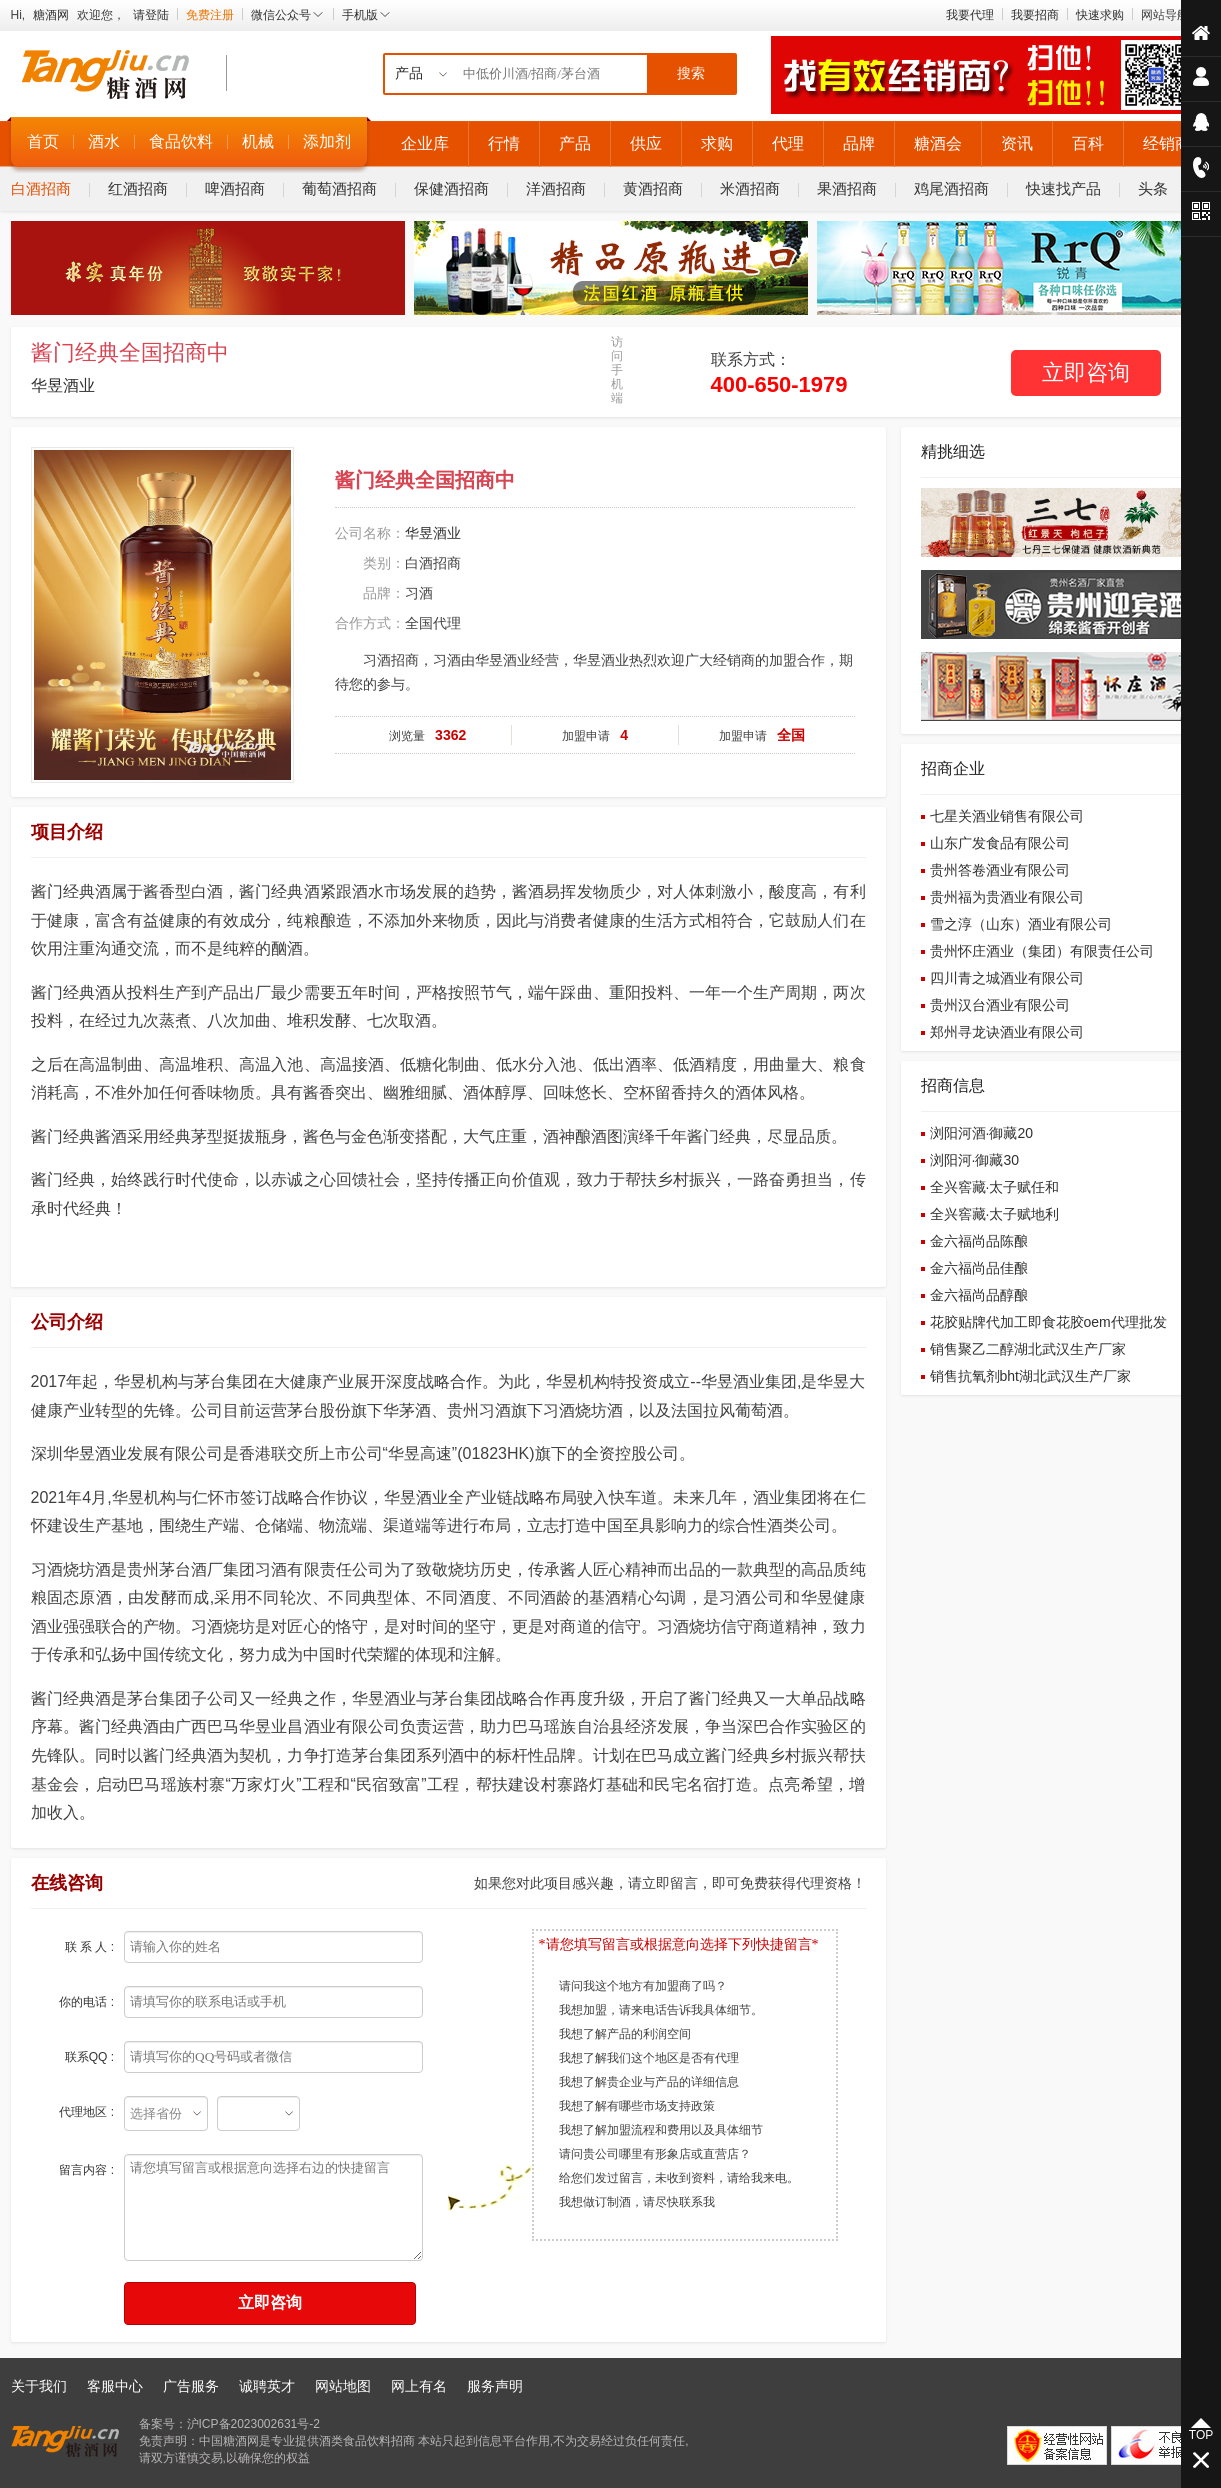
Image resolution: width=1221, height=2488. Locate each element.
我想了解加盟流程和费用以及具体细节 (661, 2130)
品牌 (859, 143)
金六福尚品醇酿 (979, 1295)
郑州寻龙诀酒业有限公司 (1007, 1032)
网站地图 (343, 2386)
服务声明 (495, 2386)
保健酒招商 (451, 188)
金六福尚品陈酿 (979, 1241)
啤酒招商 (235, 188)
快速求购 (1100, 15)
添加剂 (327, 141)
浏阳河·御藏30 (974, 1160)
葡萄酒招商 (339, 188)
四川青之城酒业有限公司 (1007, 978)
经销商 (1167, 143)
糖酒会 (938, 143)
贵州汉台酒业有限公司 (1000, 1005)
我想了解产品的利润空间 (625, 2034)
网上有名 (419, 2386)
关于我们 (39, 2386)
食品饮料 (181, 141)
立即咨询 (1086, 372)
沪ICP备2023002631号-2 (253, 2424)
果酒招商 (847, 188)
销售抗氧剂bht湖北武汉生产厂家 (1030, 1376)
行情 (504, 143)
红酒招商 (138, 188)
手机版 (367, 15)
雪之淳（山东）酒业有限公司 (1021, 924)
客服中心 (115, 2386)
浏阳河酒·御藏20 (981, 1133)
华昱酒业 (63, 385)
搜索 (691, 73)
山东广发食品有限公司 (1000, 843)
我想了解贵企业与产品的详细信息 (649, 2082)
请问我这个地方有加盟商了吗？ (643, 1986)
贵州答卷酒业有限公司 (1000, 870)
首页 (43, 141)
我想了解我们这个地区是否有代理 (649, 2058)
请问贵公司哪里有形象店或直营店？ (655, 2154)
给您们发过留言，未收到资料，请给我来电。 (679, 2178)
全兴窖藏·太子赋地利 (995, 1214)
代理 (788, 143)
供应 (646, 143)
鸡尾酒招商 (951, 188)
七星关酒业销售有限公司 (1007, 816)
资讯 (1017, 143)
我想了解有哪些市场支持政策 (637, 2106)
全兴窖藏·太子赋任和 (995, 1187)
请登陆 (151, 15)
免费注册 (210, 15)
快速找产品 (1063, 188)
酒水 (104, 141)
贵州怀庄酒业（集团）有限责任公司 (1042, 951)
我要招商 (1035, 15)
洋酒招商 (556, 188)
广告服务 (191, 2386)
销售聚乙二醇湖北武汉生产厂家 (1028, 1349)
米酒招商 (750, 188)
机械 (258, 141)
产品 (575, 143)
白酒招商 (41, 188)
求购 (717, 143)
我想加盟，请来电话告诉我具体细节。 (661, 2010)
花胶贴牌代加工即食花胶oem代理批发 (1048, 1322)
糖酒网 (51, 15)
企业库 (425, 143)
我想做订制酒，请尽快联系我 (637, 2202)
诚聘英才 (267, 2386)
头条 (1153, 188)
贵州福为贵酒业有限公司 (1007, 897)
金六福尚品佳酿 (979, 1268)
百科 (1088, 143)
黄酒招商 (653, 188)
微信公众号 (288, 15)
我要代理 (970, 15)
